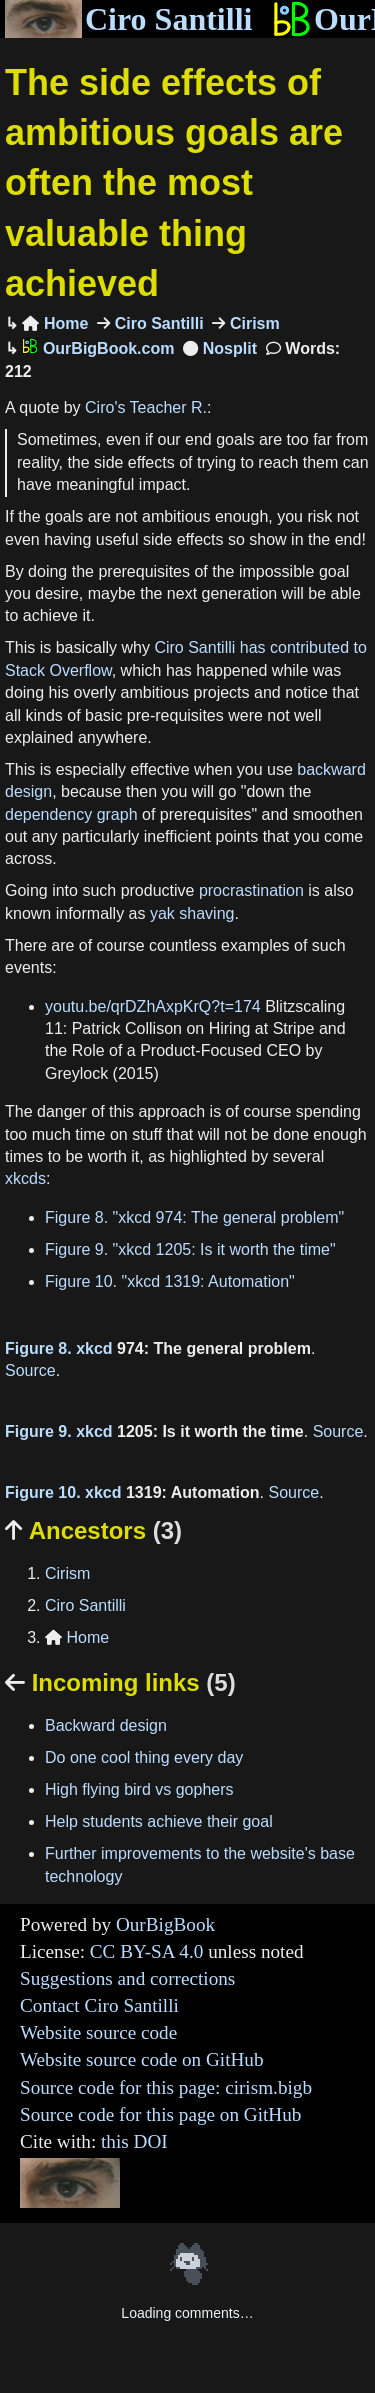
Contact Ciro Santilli (99, 2005)
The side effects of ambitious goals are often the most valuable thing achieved (174, 183)
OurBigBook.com (98, 348)
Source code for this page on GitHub (160, 2114)
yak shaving (192, 913)
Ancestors (93, 1530)
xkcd (94, 1348)
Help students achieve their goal (159, 1821)
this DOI (134, 2141)
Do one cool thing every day (144, 1757)
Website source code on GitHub (142, 2059)
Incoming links (120, 1682)
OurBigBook (165, 1924)
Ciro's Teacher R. (146, 407)
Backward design (106, 1725)
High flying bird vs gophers (139, 1789)
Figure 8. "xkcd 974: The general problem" (194, 1217)
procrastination (251, 890)
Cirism (252, 323)
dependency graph (71, 814)
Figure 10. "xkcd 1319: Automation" (170, 1281)
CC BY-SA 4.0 (147, 1951)
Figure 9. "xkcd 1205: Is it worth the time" (190, 1249)
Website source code (98, 2032)
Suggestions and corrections (127, 1978)
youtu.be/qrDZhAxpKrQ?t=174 (153, 1006)
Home (55, 323)
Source (30, 1370)
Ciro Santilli (128, 19)
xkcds (25, 1178)
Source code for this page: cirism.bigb (166, 2087)
